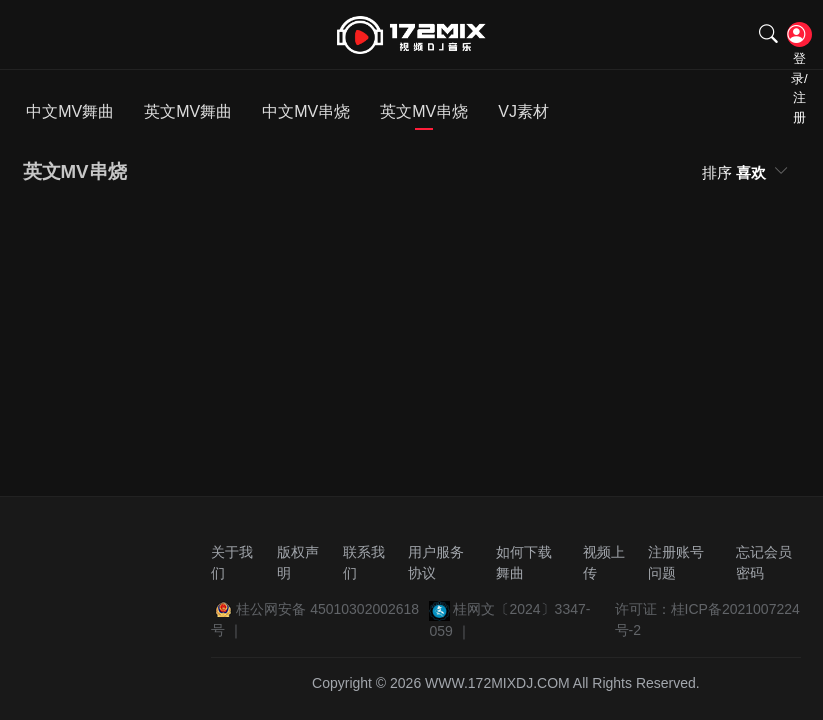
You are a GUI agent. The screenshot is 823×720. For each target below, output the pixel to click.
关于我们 (232, 562)
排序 (736, 172)
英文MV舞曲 (188, 111)
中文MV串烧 (306, 111)
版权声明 (298, 562)
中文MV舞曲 (70, 111)
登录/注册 (797, 36)
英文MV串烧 (424, 111)
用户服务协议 (436, 562)
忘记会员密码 (764, 562)
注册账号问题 (676, 562)
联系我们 (364, 562)
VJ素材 (523, 111)
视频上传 (604, 562)
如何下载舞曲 (524, 562)
